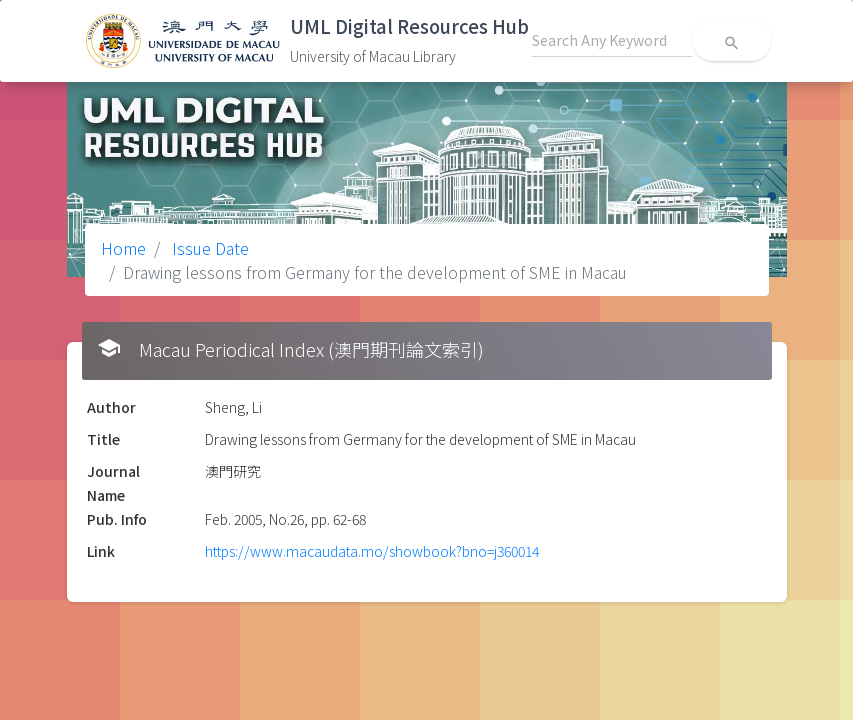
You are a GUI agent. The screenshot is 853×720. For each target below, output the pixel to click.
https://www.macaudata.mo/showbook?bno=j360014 (372, 551)
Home (123, 248)
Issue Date (208, 248)
